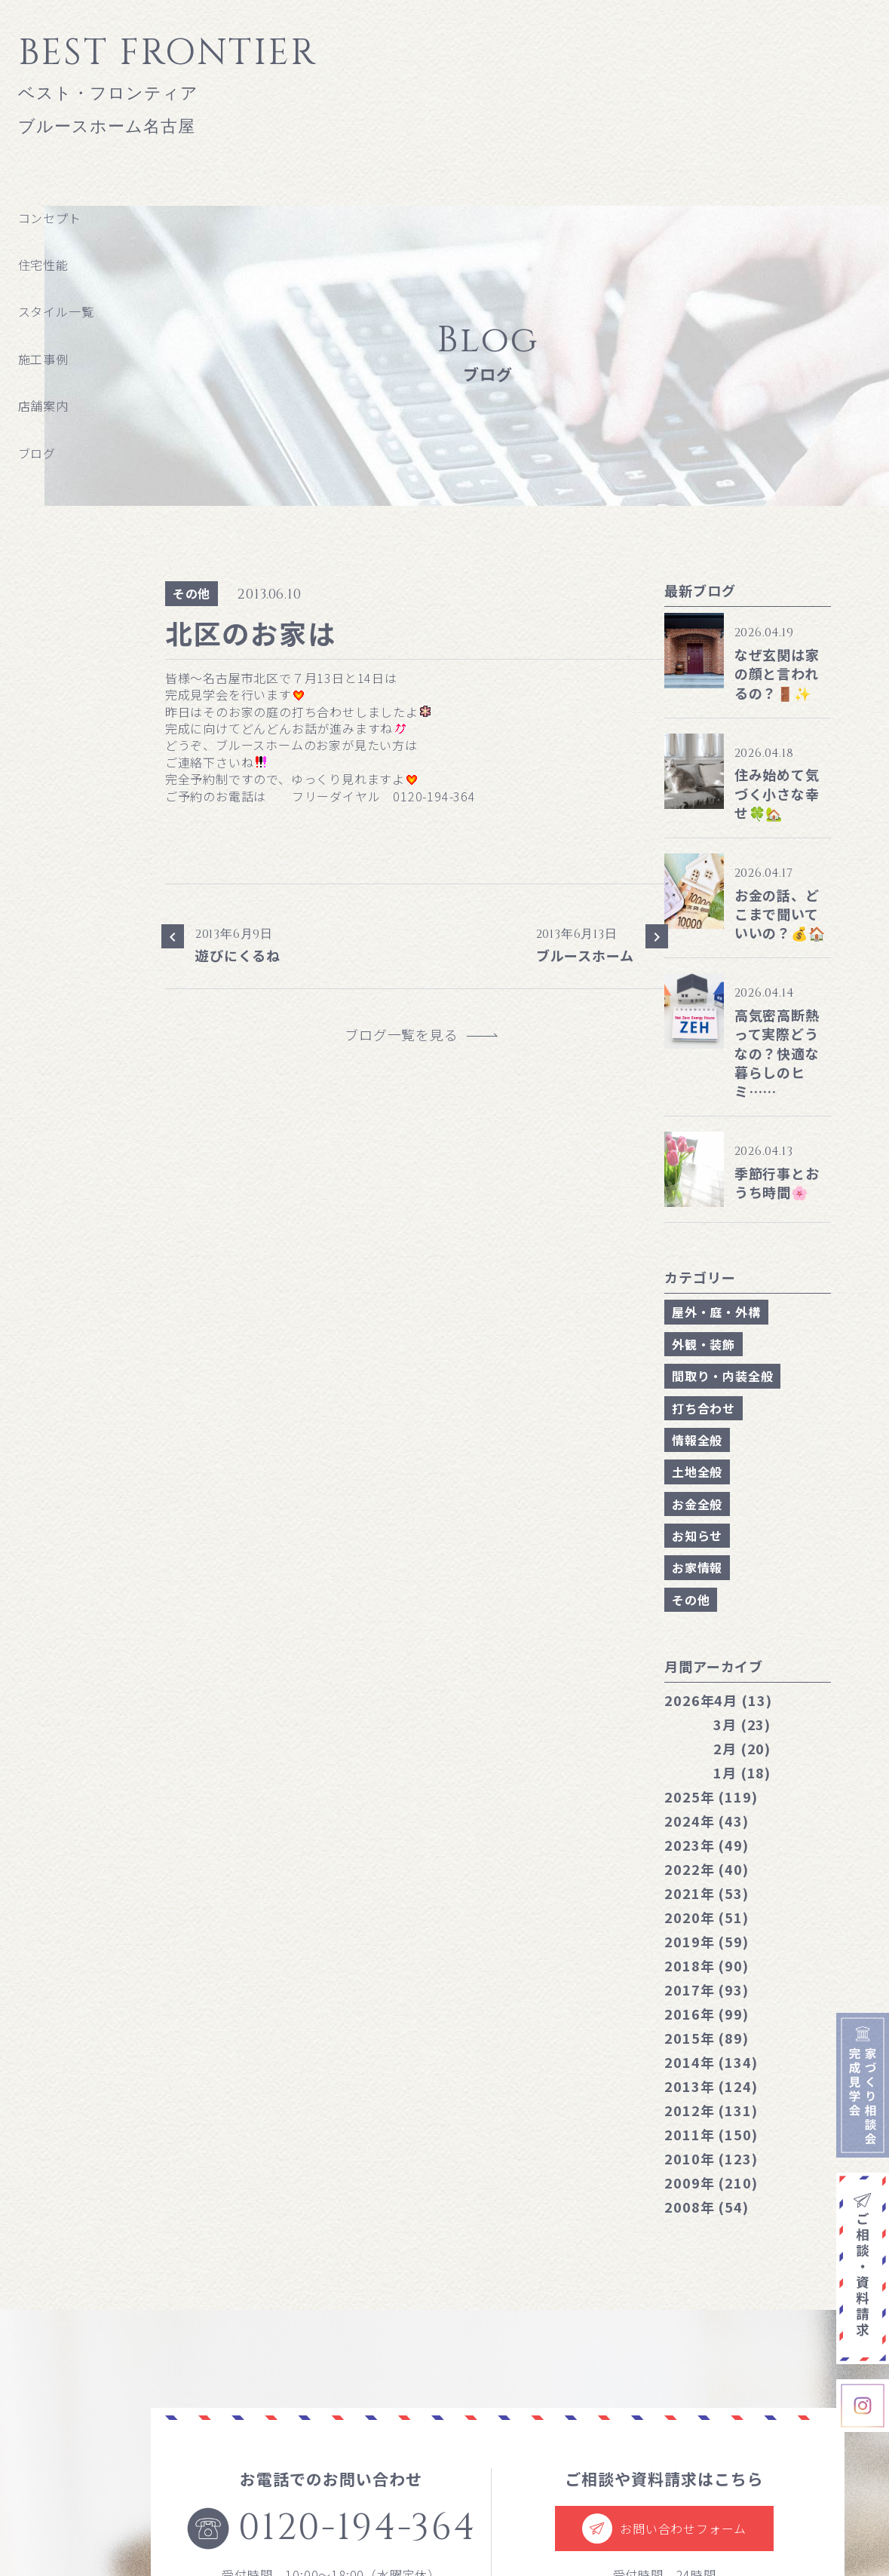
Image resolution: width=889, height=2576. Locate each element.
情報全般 (697, 1440)
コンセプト (49, 218)
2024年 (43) (706, 1820)
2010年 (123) (711, 2158)
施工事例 (43, 359)
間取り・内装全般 (722, 1376)
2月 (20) (742, 1748)
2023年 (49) (706, 1845)
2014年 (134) (711, 2062)
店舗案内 (43, 406)
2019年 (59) (706, 1941)
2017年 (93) (706, 1989)
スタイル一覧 (56, 311)
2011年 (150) (711, 2134)
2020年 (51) (706, 1917)
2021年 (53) (706, 1893)
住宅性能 (43, 265)
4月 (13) (718, 1700)
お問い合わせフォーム (664, 2528)
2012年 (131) (711, 2110)
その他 (191, 593)
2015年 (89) (706, 2038)
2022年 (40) (706, 1869)
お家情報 (697, 1567)
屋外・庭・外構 (716, 1312)
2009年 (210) (711, 2182)
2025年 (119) (711, 1796)
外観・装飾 (703, 1344)
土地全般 (697, 1472)
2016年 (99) (706, 2013)
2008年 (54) (706, 2206)
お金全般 (697, 1504)
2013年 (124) (711, 2086)
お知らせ (697, 1536)
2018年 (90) (706, 1965)
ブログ (37, 453)
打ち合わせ (703, 1408)
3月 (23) (742, 1724)
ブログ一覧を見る (409, 1034)
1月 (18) (742, 1772)
